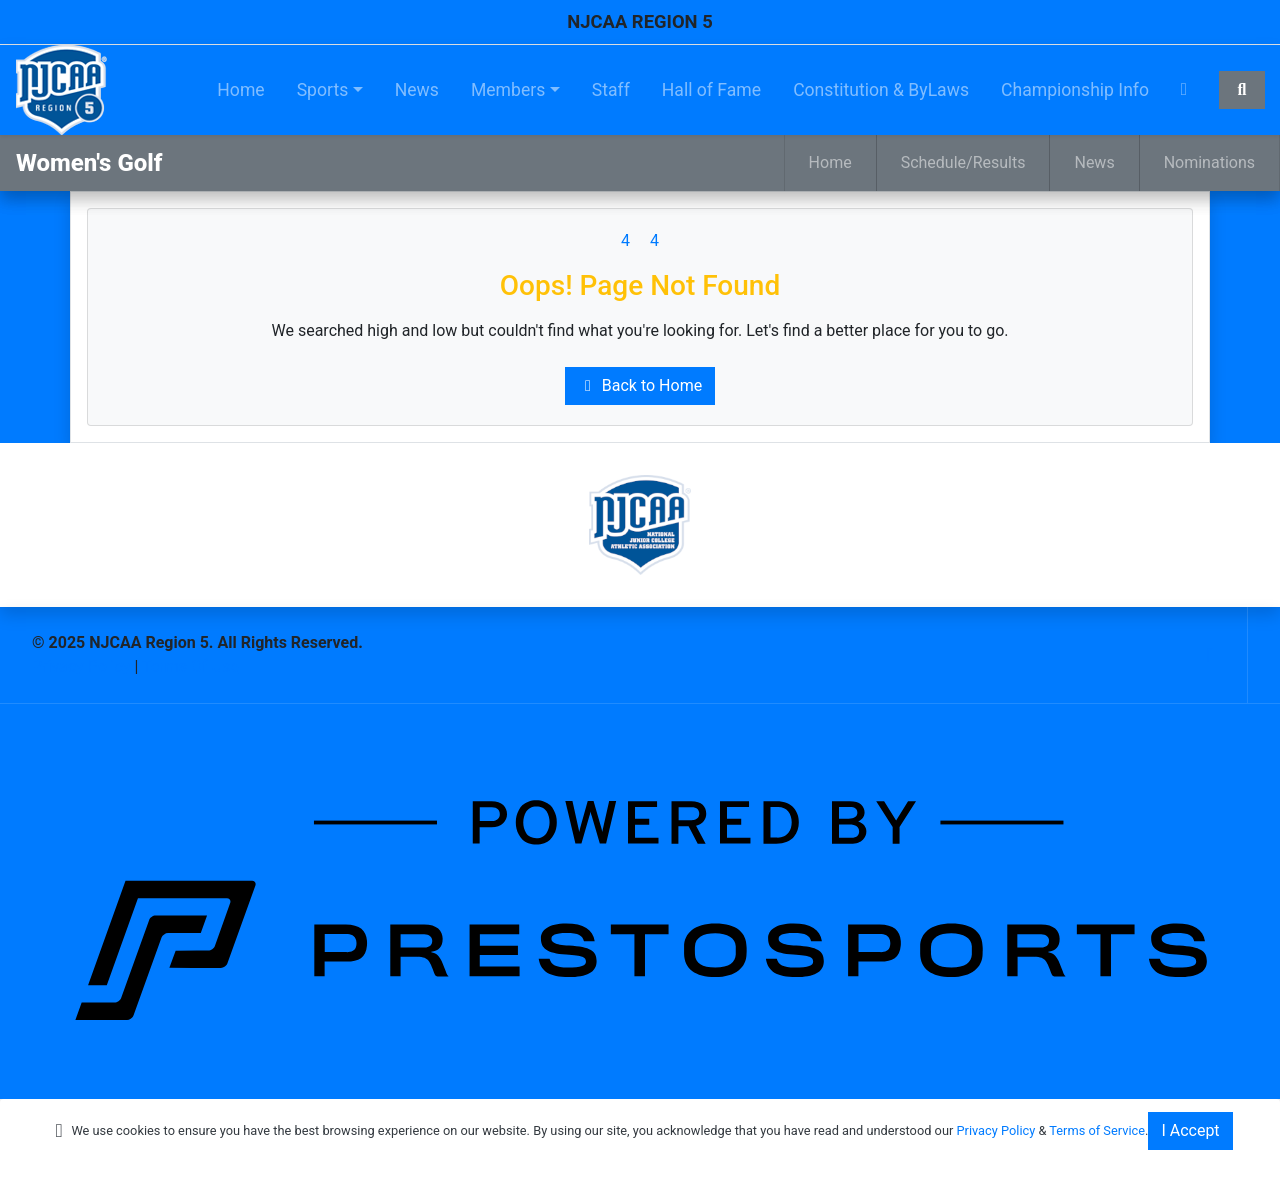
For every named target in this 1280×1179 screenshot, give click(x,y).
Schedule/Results (963, 162)
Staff (611, 90)
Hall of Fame (711, 90)
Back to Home (640, 385)
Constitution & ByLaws (881, 90)
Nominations (1209, 162)
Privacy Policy (81, 666)
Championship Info (1075, 90)
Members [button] (508, 90)
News (417, 90)
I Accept (1190, 1130)
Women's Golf (89, 163)
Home (240, 90)
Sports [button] (323, 90)
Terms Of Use (190, 666)
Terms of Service (1097, 1130)
